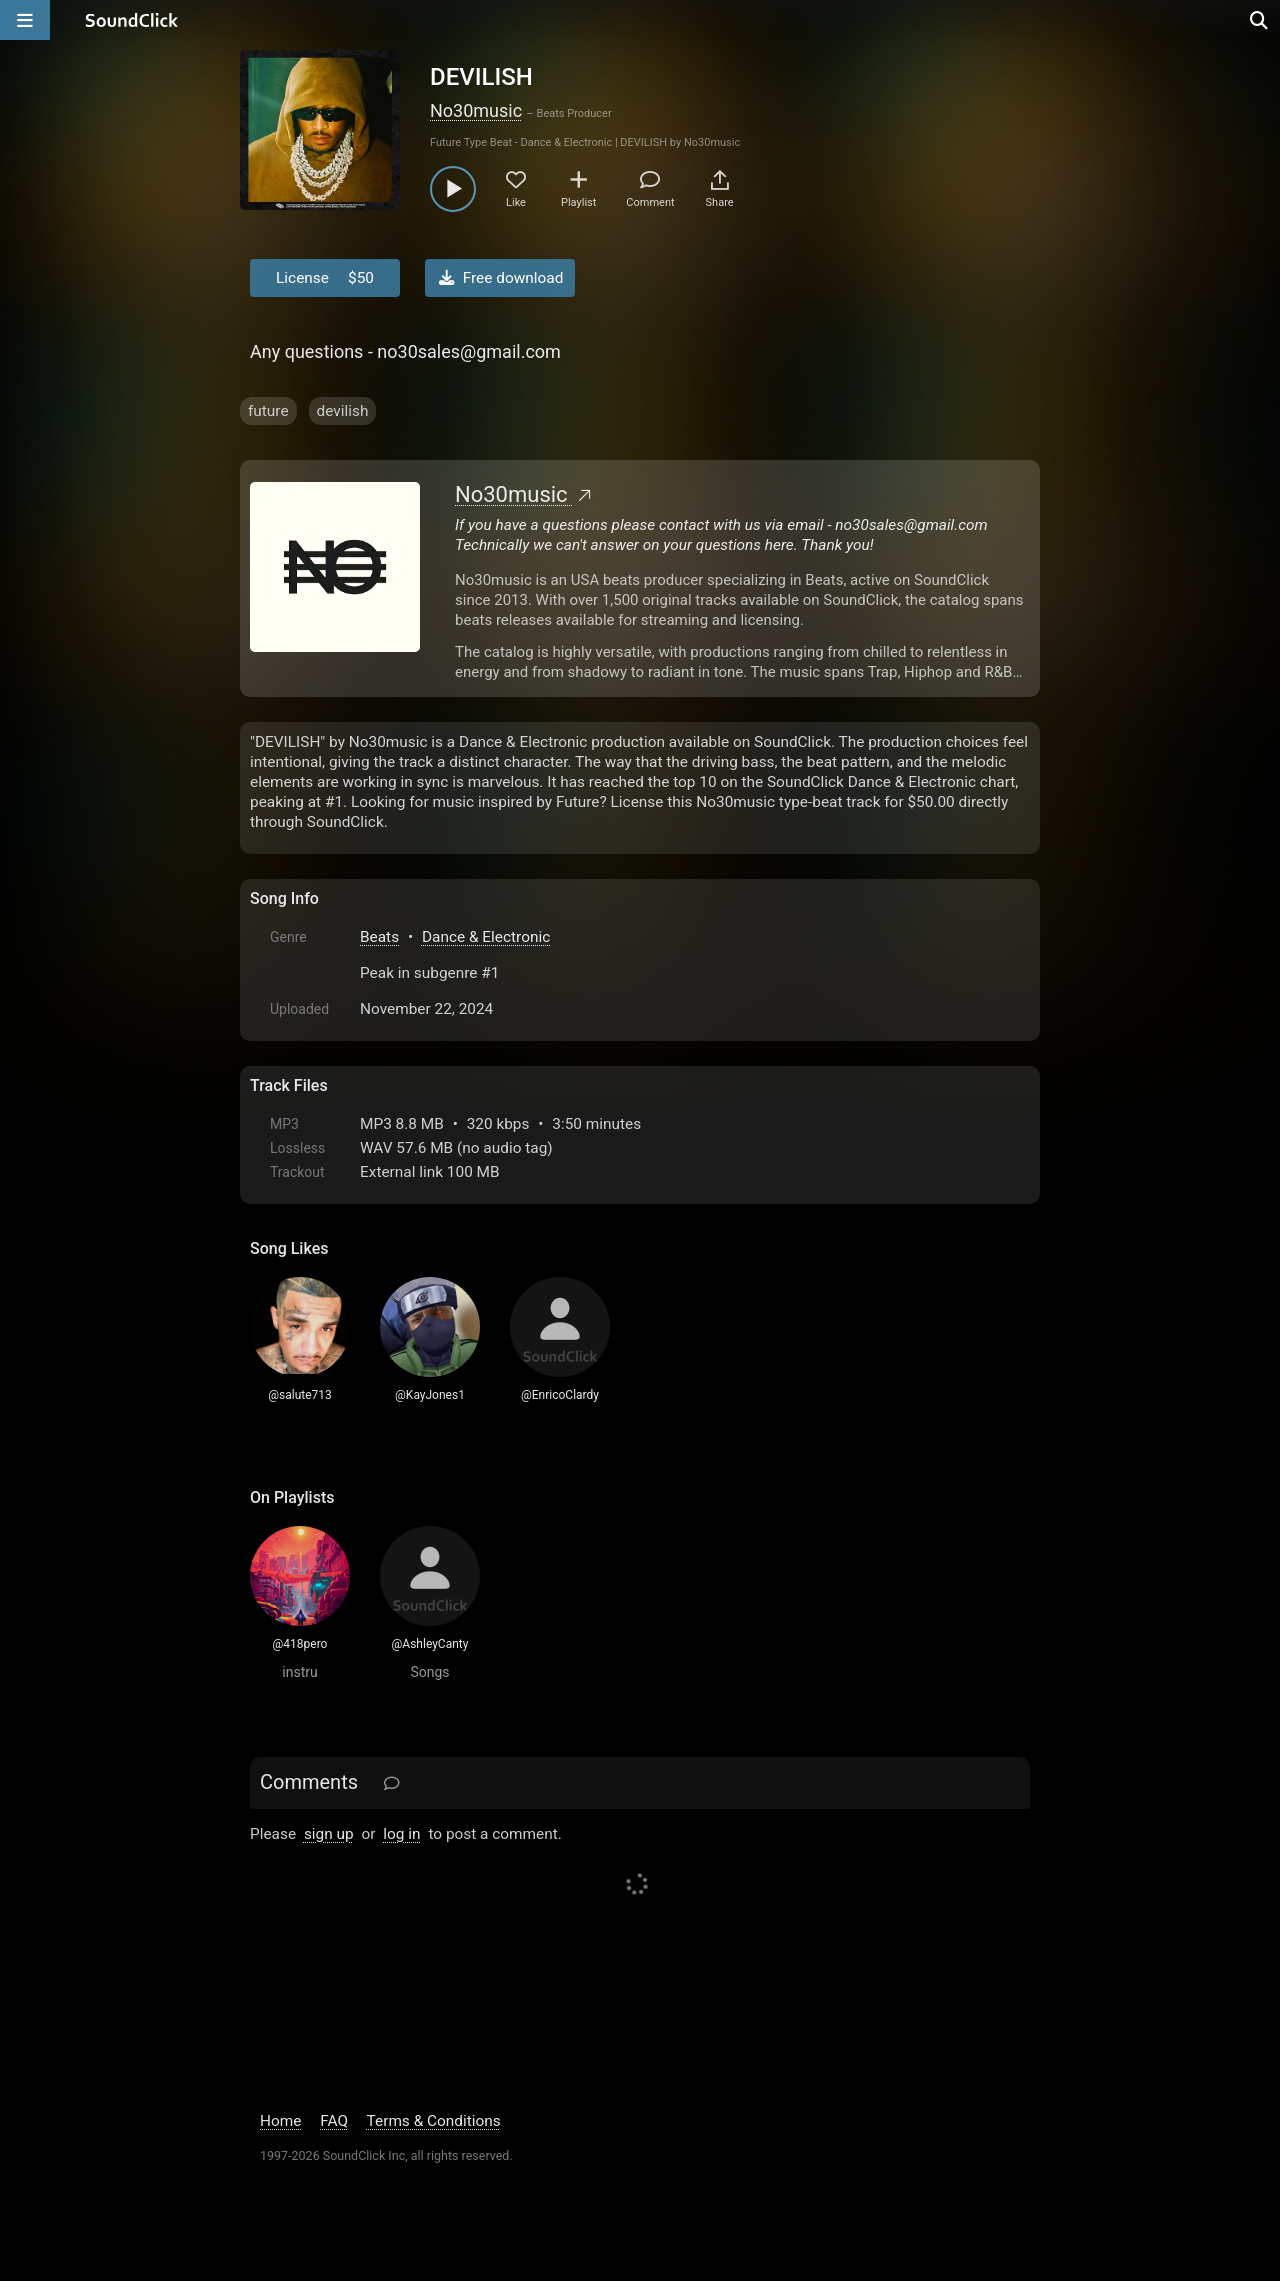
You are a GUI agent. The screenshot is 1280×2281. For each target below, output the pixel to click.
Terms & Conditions (434, 2121)
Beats (379, 937)
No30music (476, 110)
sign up (329, 1834)
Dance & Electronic (486, 937)
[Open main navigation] (25, 20)
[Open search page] (1260, 20)
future (268, 411)
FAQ (334, 2121)
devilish (343, 411)
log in (401, 1834)
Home (280, 2121)
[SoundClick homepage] (132, 20)
